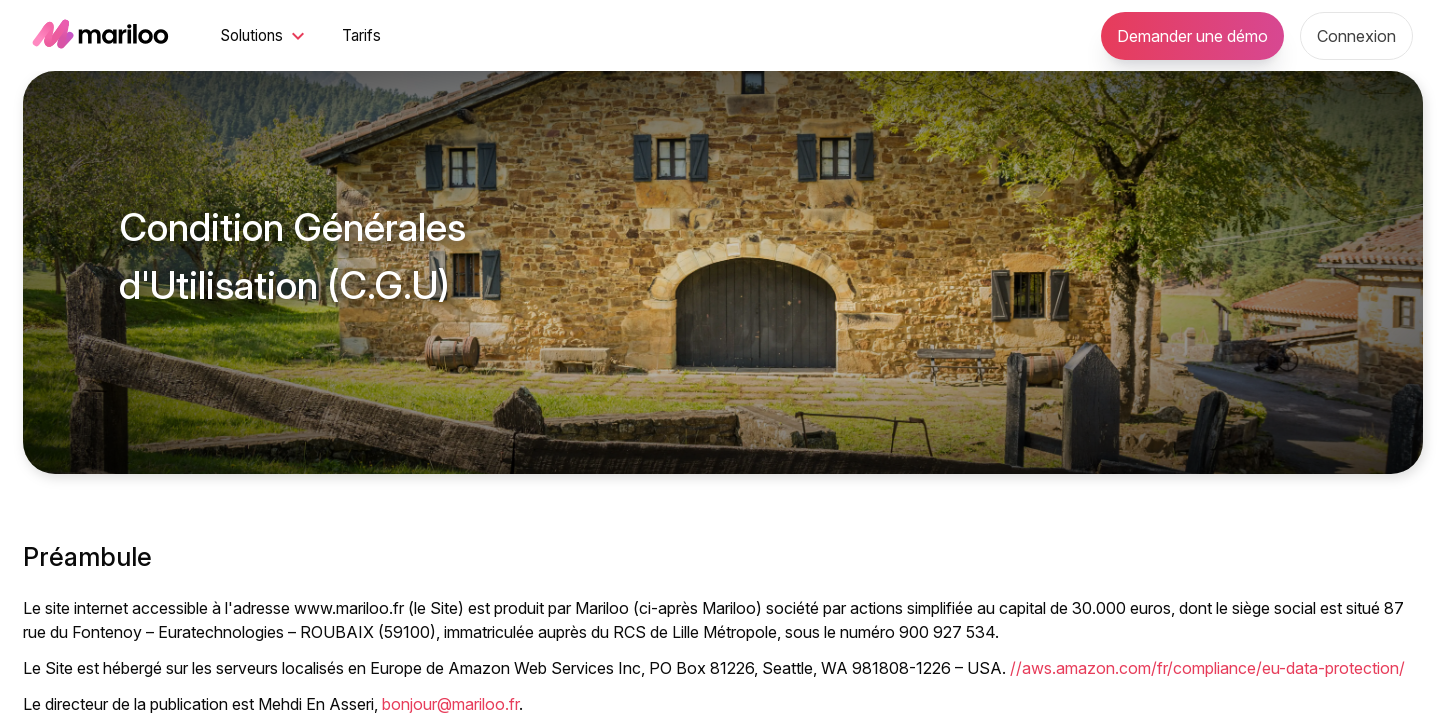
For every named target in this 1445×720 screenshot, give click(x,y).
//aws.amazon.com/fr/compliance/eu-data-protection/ (1207, 668)
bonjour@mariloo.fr (450, 704)
